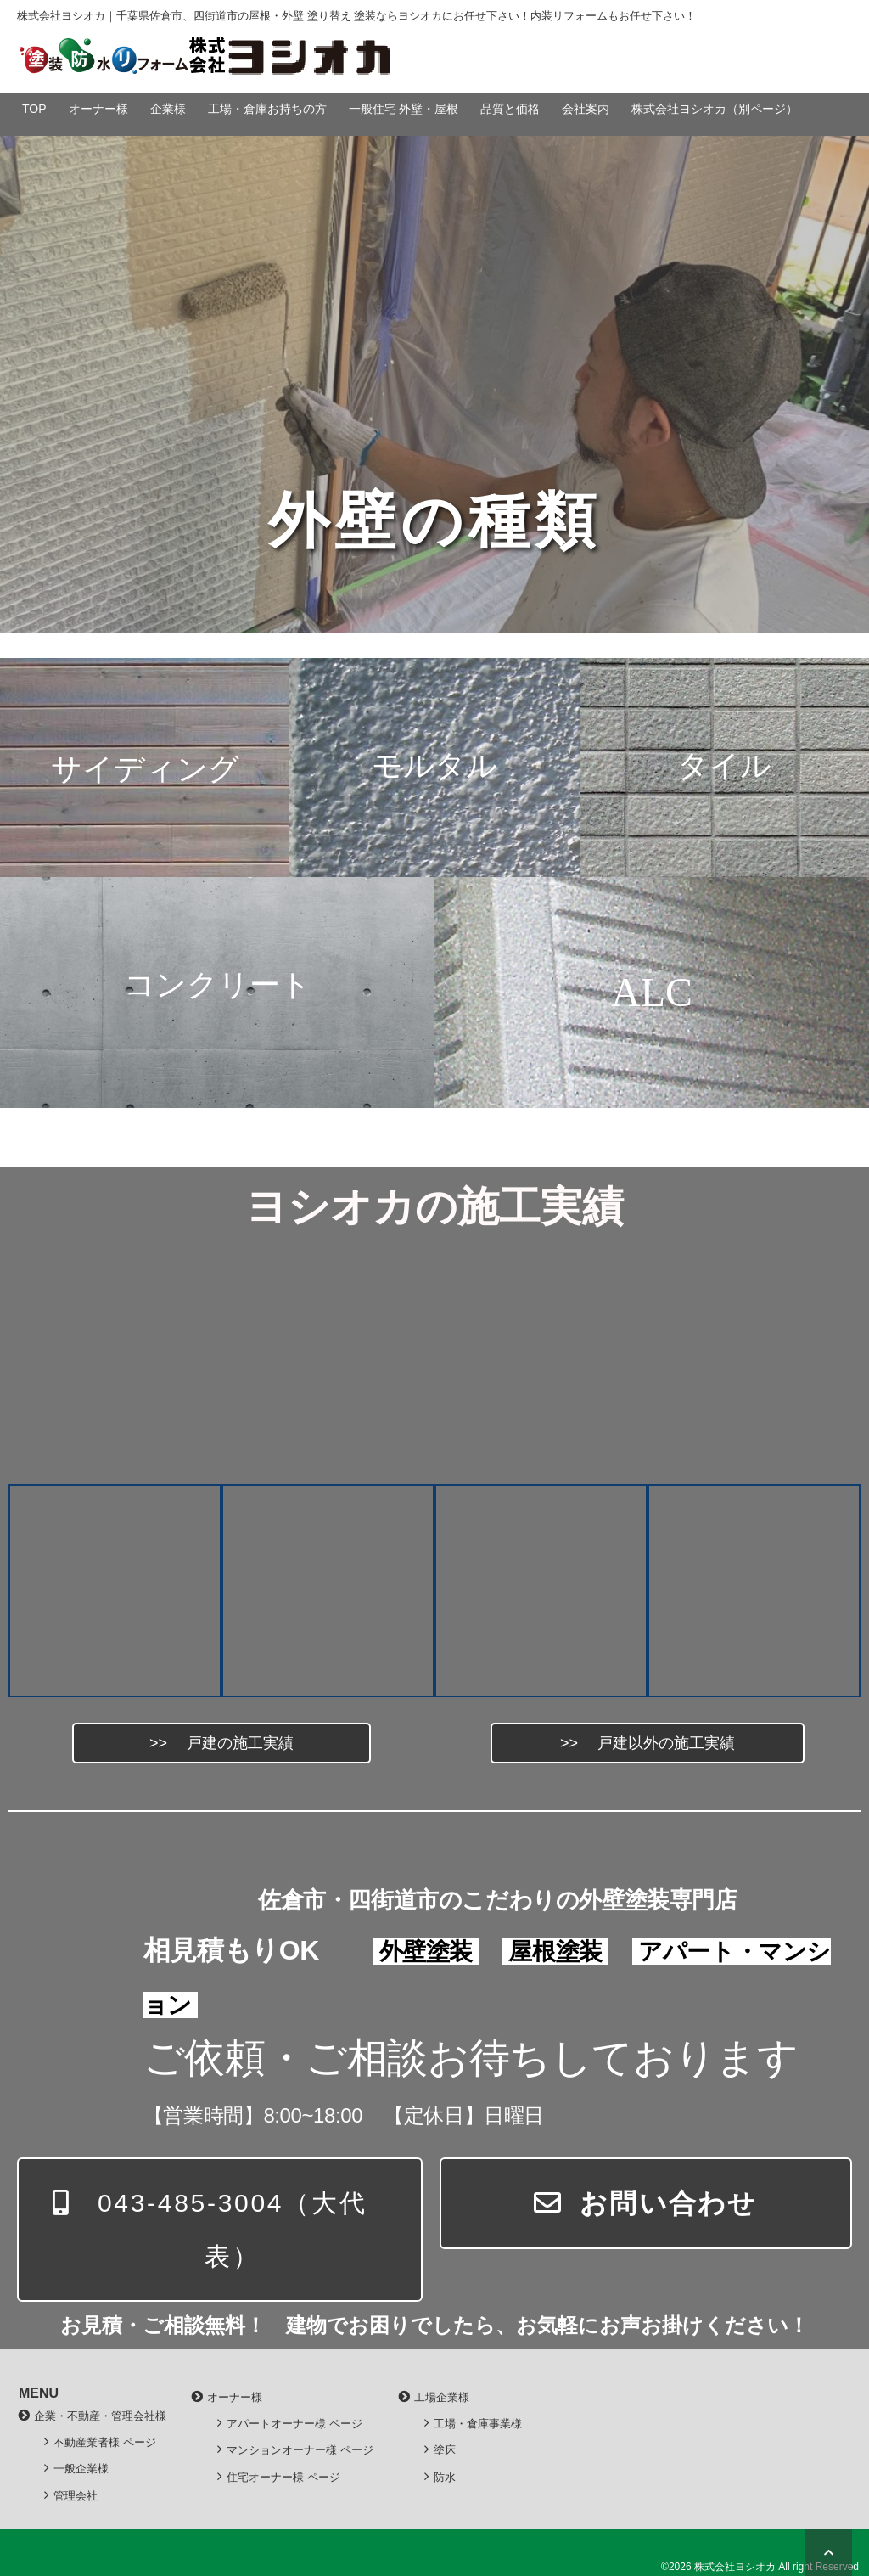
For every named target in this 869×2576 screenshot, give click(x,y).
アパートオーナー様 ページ (294, 2423)
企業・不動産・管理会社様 (100, 2416)
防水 (445, 2477)
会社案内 (585, 108)
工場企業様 (441, 2397)
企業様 (168, 108)
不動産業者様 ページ (104, 2442)
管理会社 (75, 2495)
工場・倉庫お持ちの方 (267, 108)
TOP (34, 108)
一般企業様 (81, 2468)
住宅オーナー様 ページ (283, 2477)
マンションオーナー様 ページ (300, 2450)
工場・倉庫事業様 (478, 2423)
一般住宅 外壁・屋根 (404, 108)
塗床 (445, 2450)
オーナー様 (98, 108)
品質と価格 (510, 108)
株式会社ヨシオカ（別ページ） (714, 108)
